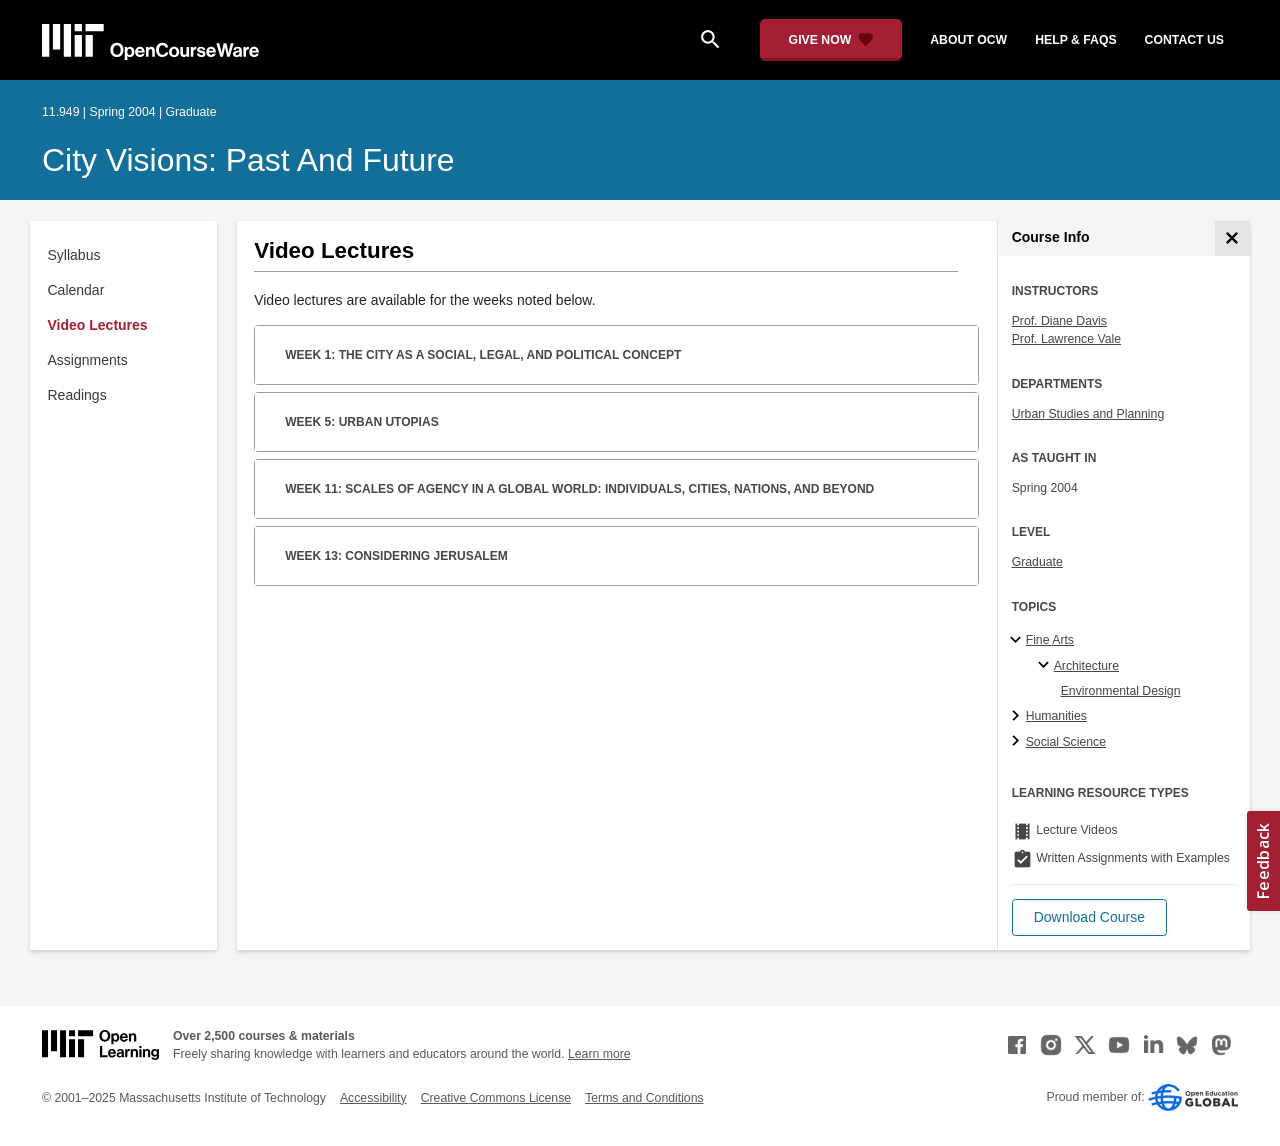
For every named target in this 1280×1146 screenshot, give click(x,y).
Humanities (1056, 716)
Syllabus (74, 255)
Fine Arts (1050, 640)
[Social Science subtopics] (1018, 742)
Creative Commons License (496, 1098)
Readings (77, 395)
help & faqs (1075, 40)
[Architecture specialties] (1046, 666)
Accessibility (373, 1098)
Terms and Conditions (644, 1098)
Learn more (599, 1054)
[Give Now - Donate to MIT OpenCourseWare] (831, 40)
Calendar (76, 290)
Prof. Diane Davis (1059, 321)
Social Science (1066, 742)
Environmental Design (1121, 691)
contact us (1184, 40)
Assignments (88, 360)
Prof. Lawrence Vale (1066, 339)
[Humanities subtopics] (1018, 717)
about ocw (968, 40)
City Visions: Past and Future (248, 160)
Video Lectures (98, 325)
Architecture (1086, 666)
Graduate (1037, 562)
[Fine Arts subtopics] (1018, 641)
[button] (1089, 917)
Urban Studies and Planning (1088, 414)
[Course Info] (1232, 238)
